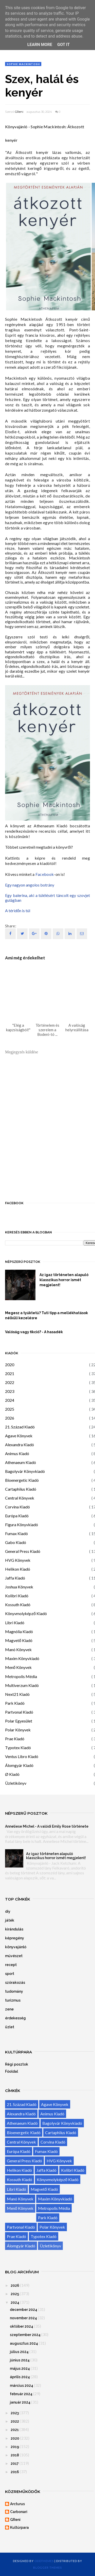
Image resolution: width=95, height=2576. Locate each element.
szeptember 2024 (25, 2335)
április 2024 (20, 2377)
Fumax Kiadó (16, 1533)
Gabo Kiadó (15, 1542)
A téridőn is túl (17, 910)
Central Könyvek (19, 1497)
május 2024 (20, 2368)
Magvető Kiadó (18, 1640)
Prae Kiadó (14, 1738)
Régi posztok (16, 2064)
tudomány (14, 1991)
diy (7, 1911)
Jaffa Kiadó (15, 1577)
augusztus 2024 (24, 2343)
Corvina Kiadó (17, 1506)
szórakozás (15, 1983)
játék (9, 1920)
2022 (9, 1382)
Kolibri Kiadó (16, 1595)
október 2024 (21, 2326)
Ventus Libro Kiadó (21, 1756)
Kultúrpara (19, 2527)
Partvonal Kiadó (19, 1712)
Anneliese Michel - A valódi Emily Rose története (46, 1826)
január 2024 (20, 2402)
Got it (63, 44)
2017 (15, 2463)
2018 (15, 2455)
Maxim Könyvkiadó (22, 1658)
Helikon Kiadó (17, 1569)
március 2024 (21, 2386)
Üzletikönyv (15, 1783)
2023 (9, 1391)
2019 (15, 2447)
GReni (19, 112)
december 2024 (23, 2310)
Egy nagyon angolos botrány (29, 884)
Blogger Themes (47, 2567)
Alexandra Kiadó (19, 1444)
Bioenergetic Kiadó (22, 1480)
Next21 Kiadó (17, 1694)
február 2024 (21, 2394)
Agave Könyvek (18, 1435)
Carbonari (18, 2512)
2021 (9, 1373)
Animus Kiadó (17, 1453)
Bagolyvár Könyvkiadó (25, 1471)
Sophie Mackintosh (23, 64)
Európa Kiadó (17, 1515)
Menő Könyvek (18, 1667)
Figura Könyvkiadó (21, 1524)
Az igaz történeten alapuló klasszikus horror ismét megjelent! (56, 1856)
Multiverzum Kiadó (22, 1685)
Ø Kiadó (12, 1774)
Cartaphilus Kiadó (20, 1489)
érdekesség (15, 2018)
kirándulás (14, 1929)
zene (9, 2009)
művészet (14, 1956)
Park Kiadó (15, 1703)
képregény (14, 1938)
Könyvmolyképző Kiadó (26, 1613)
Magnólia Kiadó (19, 1631)
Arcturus (17, 2504)
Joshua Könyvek (19, 1586)
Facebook (44, 874)
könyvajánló (15, 1947)
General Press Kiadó (22, 1551)
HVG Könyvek (17, 1560)
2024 (9, 1400)
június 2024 (20, 2360)
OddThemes (44, 2561)
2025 (9, 1409)
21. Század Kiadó (20, 1426)
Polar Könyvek (18, 1729)
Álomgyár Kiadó (19, 1765)
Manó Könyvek (18, 1649)
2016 (15, 2472)
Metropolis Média (21, 1676)
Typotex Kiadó (18, 1747)
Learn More (39, 44)
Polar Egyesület (18, 1720)
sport (9, 1974)
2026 (9, 1417)
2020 (9, 1364)
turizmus (13, 2000)
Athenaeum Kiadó (20, 1462)
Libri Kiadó (14, 1622)
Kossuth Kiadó (17, 1604)
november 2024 (23, 2318)
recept (11, 1965)
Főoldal (11, 2071)
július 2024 (19, 2352)
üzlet (9, 2027)
